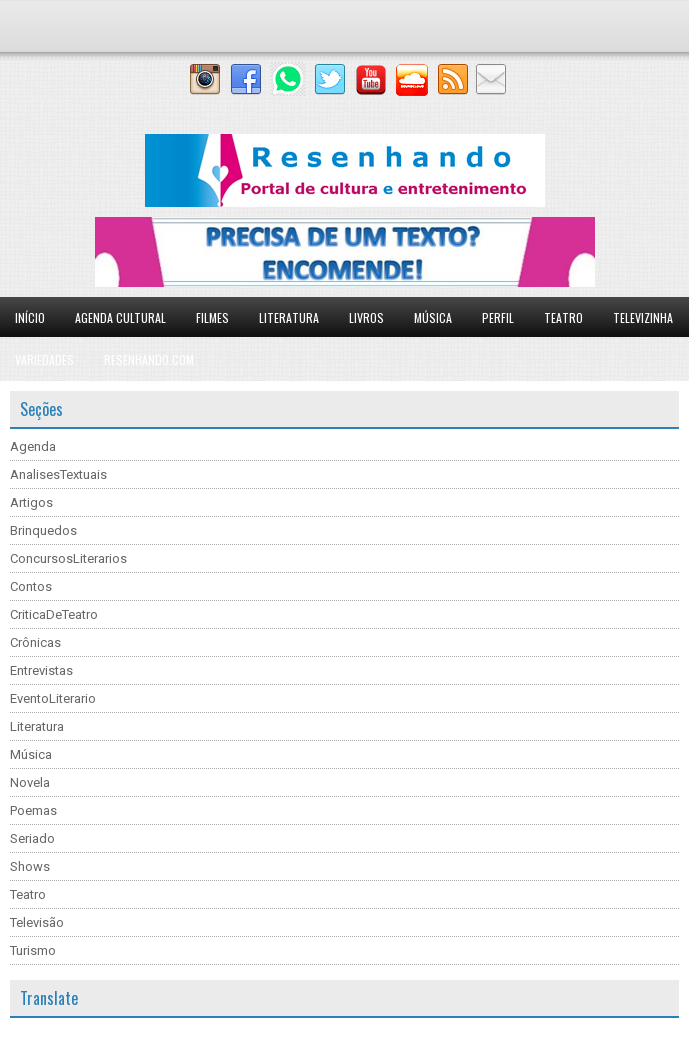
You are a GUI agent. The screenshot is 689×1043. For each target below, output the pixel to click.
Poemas (33, 810)
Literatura (289, 317)
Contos (31, 586)
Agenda (33, 446)
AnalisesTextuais (58, 474)
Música (433, 317)
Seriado (32, 838)
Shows (30, 866)
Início (30, 317)
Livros (366, 317)
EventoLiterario (53, 698)
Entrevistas (41, 670)
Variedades (44, 359)
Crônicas (35, 642)
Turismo (33, 950)
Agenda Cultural (120, 317)
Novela (30, 782)
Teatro (563, 317)
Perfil (498, 317)
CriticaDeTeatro (54, 614)
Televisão (37, 922)
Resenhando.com (149, 359)
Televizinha (643, 317)
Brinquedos (43, 530)
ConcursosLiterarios (68, 558)
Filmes (212, 317)
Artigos (31, 502)
